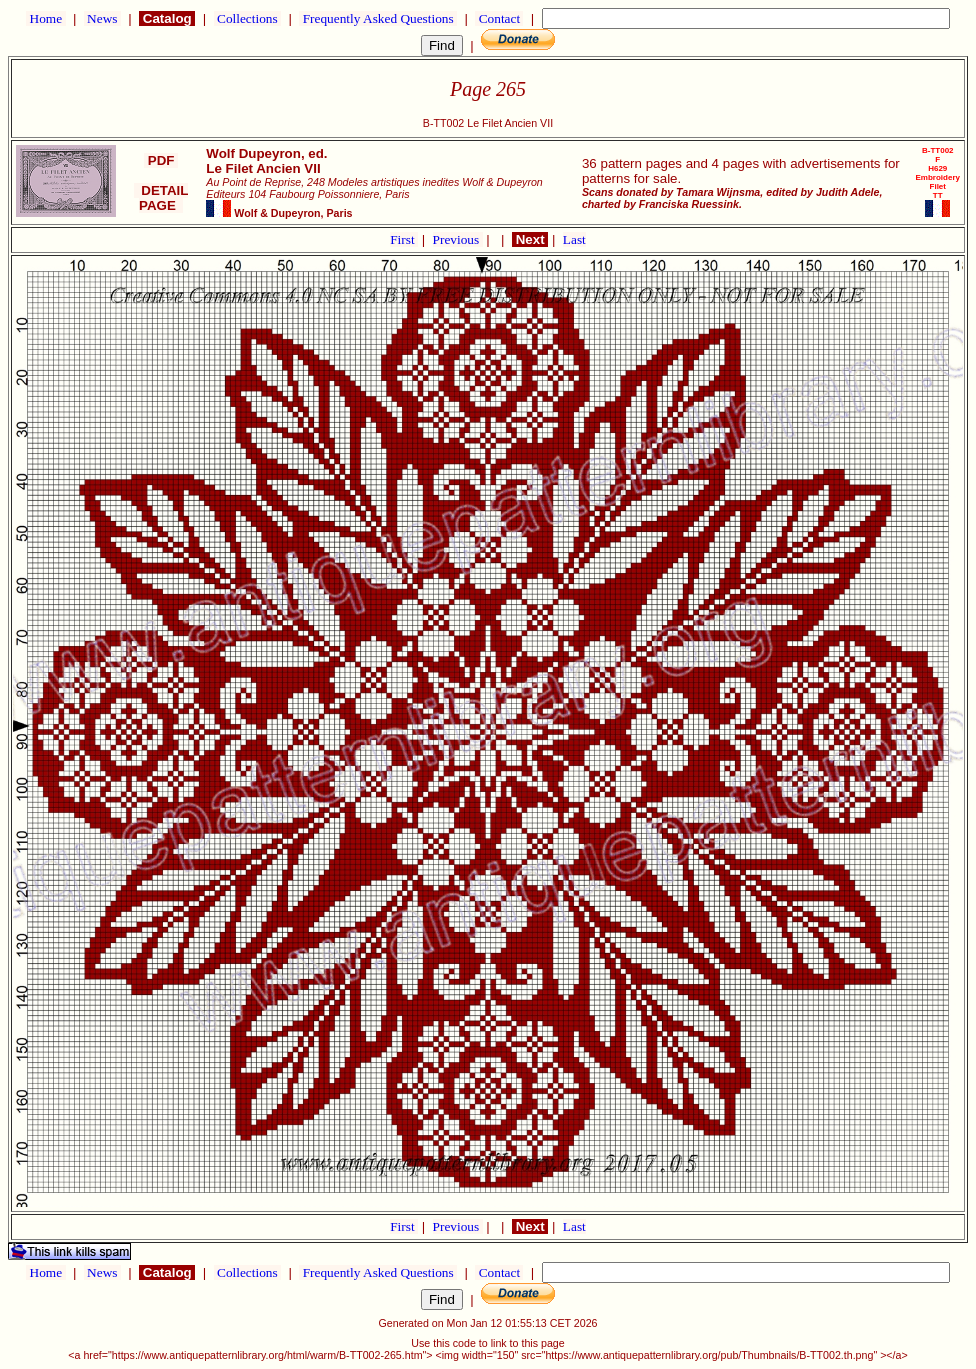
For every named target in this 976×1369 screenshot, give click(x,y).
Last (574, 239)
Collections (247, 18)
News (102, 18)
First (404, 239)
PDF (161, 160)
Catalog (167, 18)
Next (530, 239)
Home (45, 18)
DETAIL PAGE (161, 198)
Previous (458, 239)
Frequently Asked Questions (378, 18)
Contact (499, 18)
